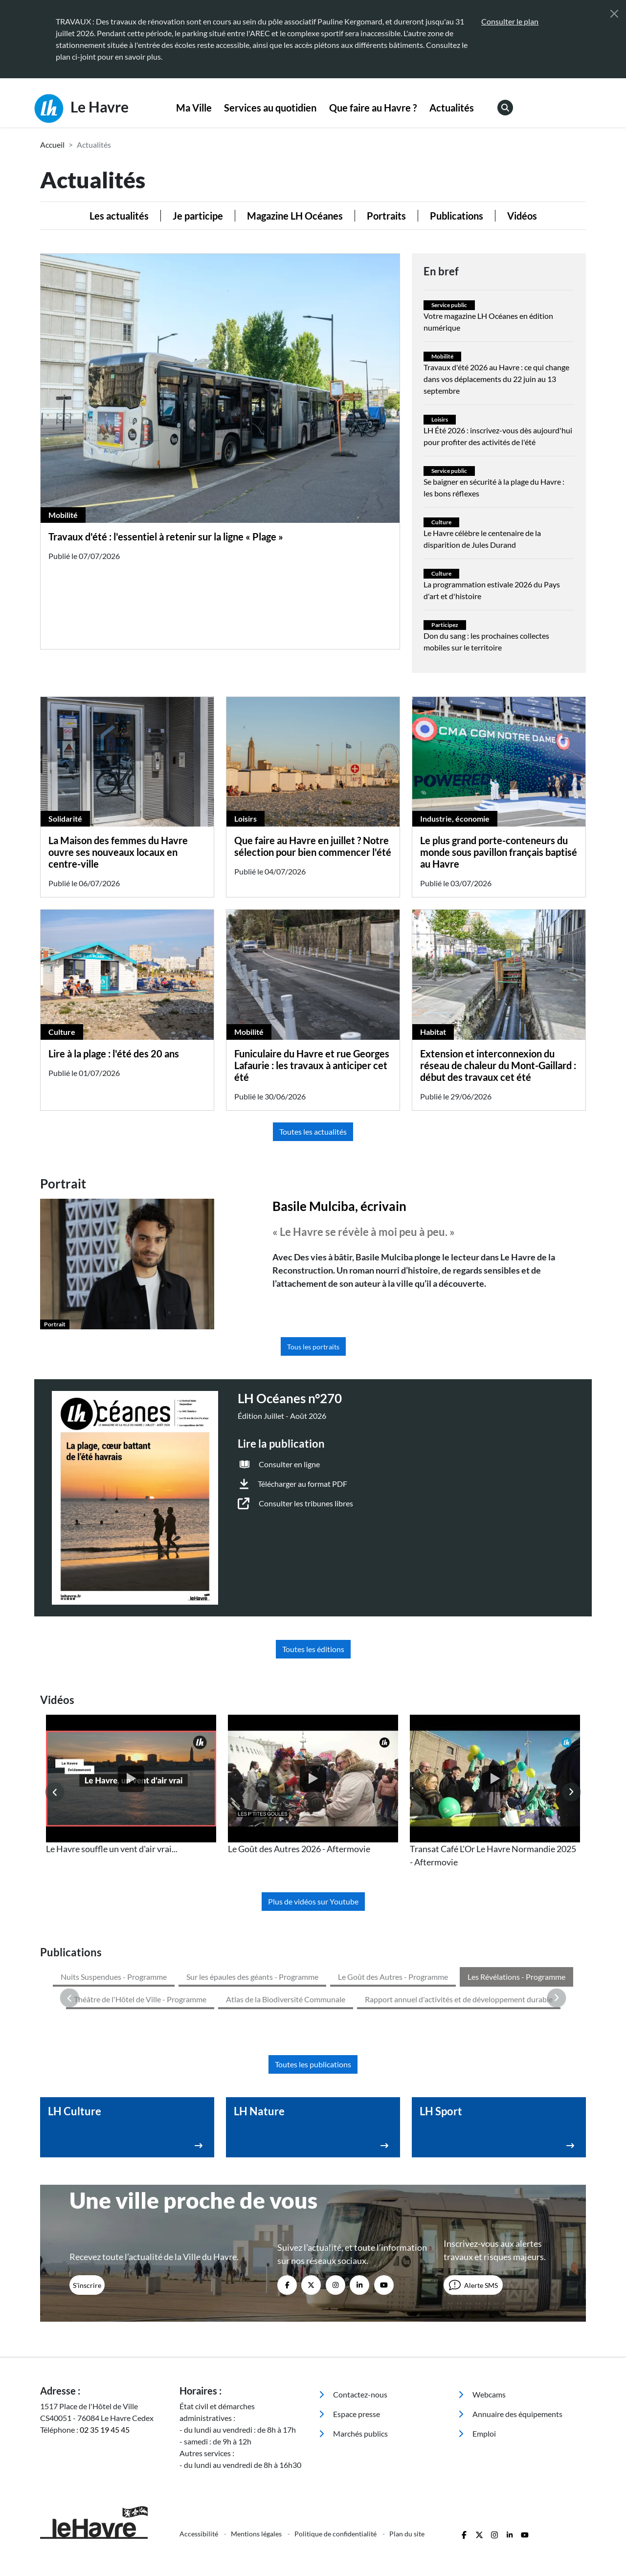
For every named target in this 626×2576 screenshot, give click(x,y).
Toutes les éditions (313, 1649)
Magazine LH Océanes (295, 216)
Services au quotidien (270, 107)
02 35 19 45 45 (105, 2345)
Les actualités (119, 216)
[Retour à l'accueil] (104, 2438)
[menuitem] (194, 108)
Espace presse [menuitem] (349, 2329)
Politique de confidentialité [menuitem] (336, 2449)
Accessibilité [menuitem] (199, 2449)
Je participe (198, 216)
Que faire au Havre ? (373, 107)
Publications (456, 216)
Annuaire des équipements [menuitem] (510, 2329)
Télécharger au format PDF (302, 1483)
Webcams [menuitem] (482, 2310)
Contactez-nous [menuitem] (353, 2310)
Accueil (52, 144)
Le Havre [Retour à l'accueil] (81, 108)
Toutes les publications (313, 1980)
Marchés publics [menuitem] (353, 2349)
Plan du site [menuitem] (407, 2449)
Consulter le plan (509, 21)
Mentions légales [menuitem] (257, 2449)
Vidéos (522, 216)
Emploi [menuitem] (477, 2349)
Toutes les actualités (313, 1131)
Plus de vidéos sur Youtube (313, 1901)
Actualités (451, 107)
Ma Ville (194, 107)
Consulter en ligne (289, 1464)
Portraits (386, 216)
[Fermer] (614, 13)
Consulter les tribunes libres (306, 1503)
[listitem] (131, 1785)
